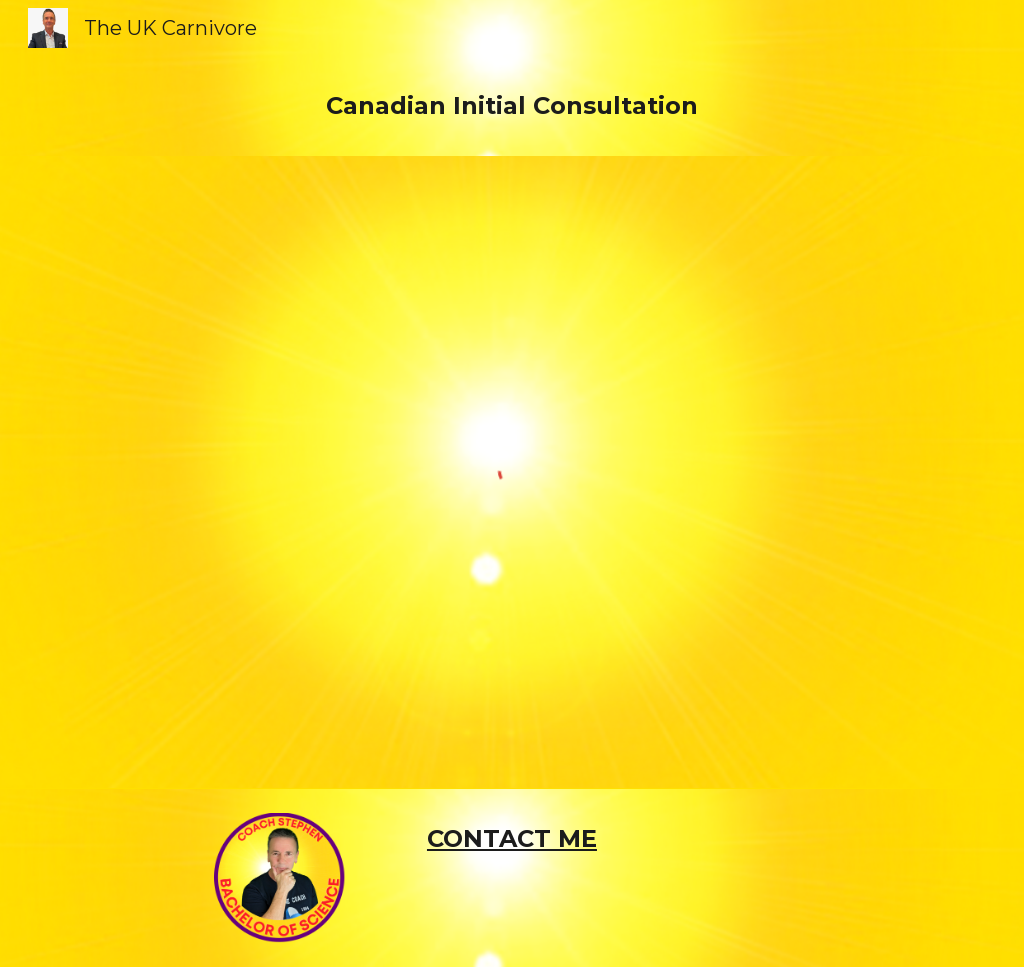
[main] (512, 106)
